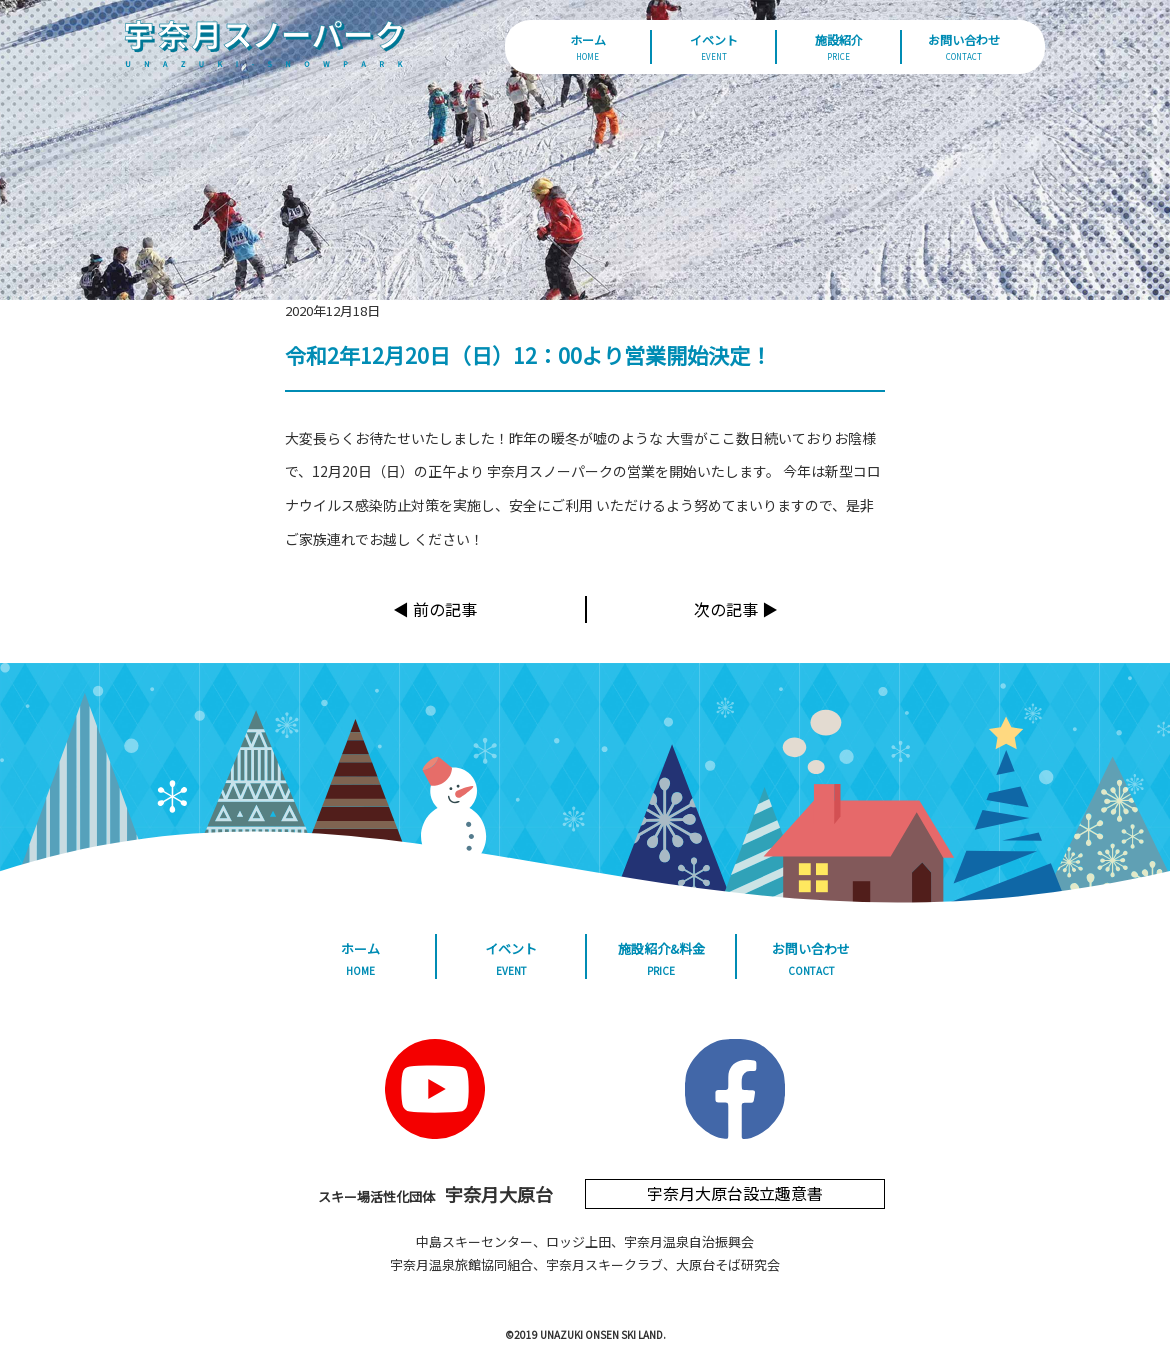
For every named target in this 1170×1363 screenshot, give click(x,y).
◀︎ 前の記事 (435, 609)
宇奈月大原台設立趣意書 (735, 1193)
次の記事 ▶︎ (736, 609)
